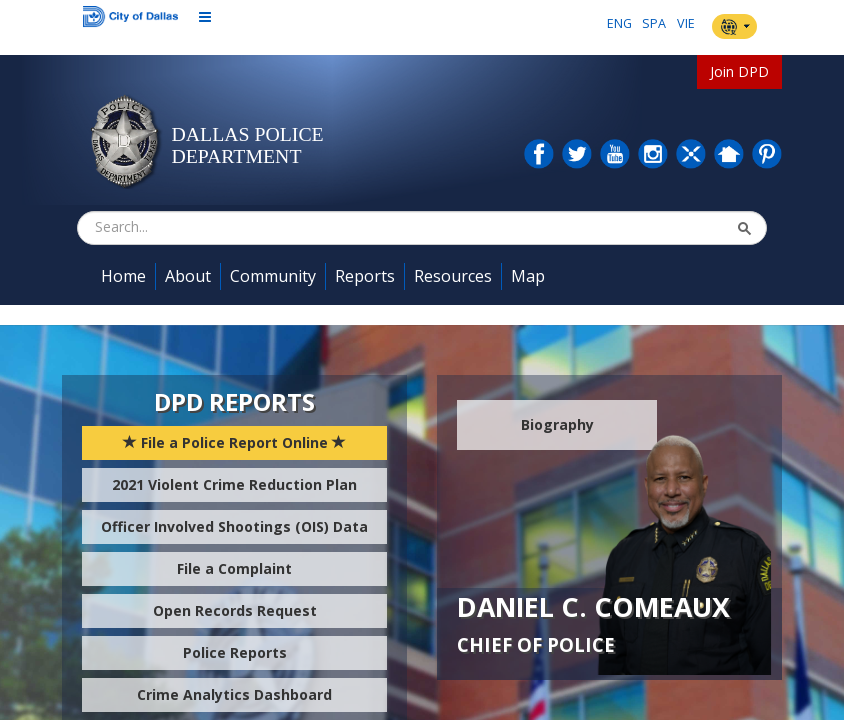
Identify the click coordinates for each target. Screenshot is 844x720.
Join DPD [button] (739, 71)
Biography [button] (557, 424)
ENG (619, 23)
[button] (744, 228)
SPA (654, 23)
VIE (686, 23)
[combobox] (195, 227)
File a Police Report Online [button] (234, 442)
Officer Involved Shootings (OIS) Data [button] (234, 526)
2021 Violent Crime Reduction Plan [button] (234, 484)
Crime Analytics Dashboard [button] (234, 694)
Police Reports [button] (235, 652)
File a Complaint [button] (234, 568)
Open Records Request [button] (235, 610)
